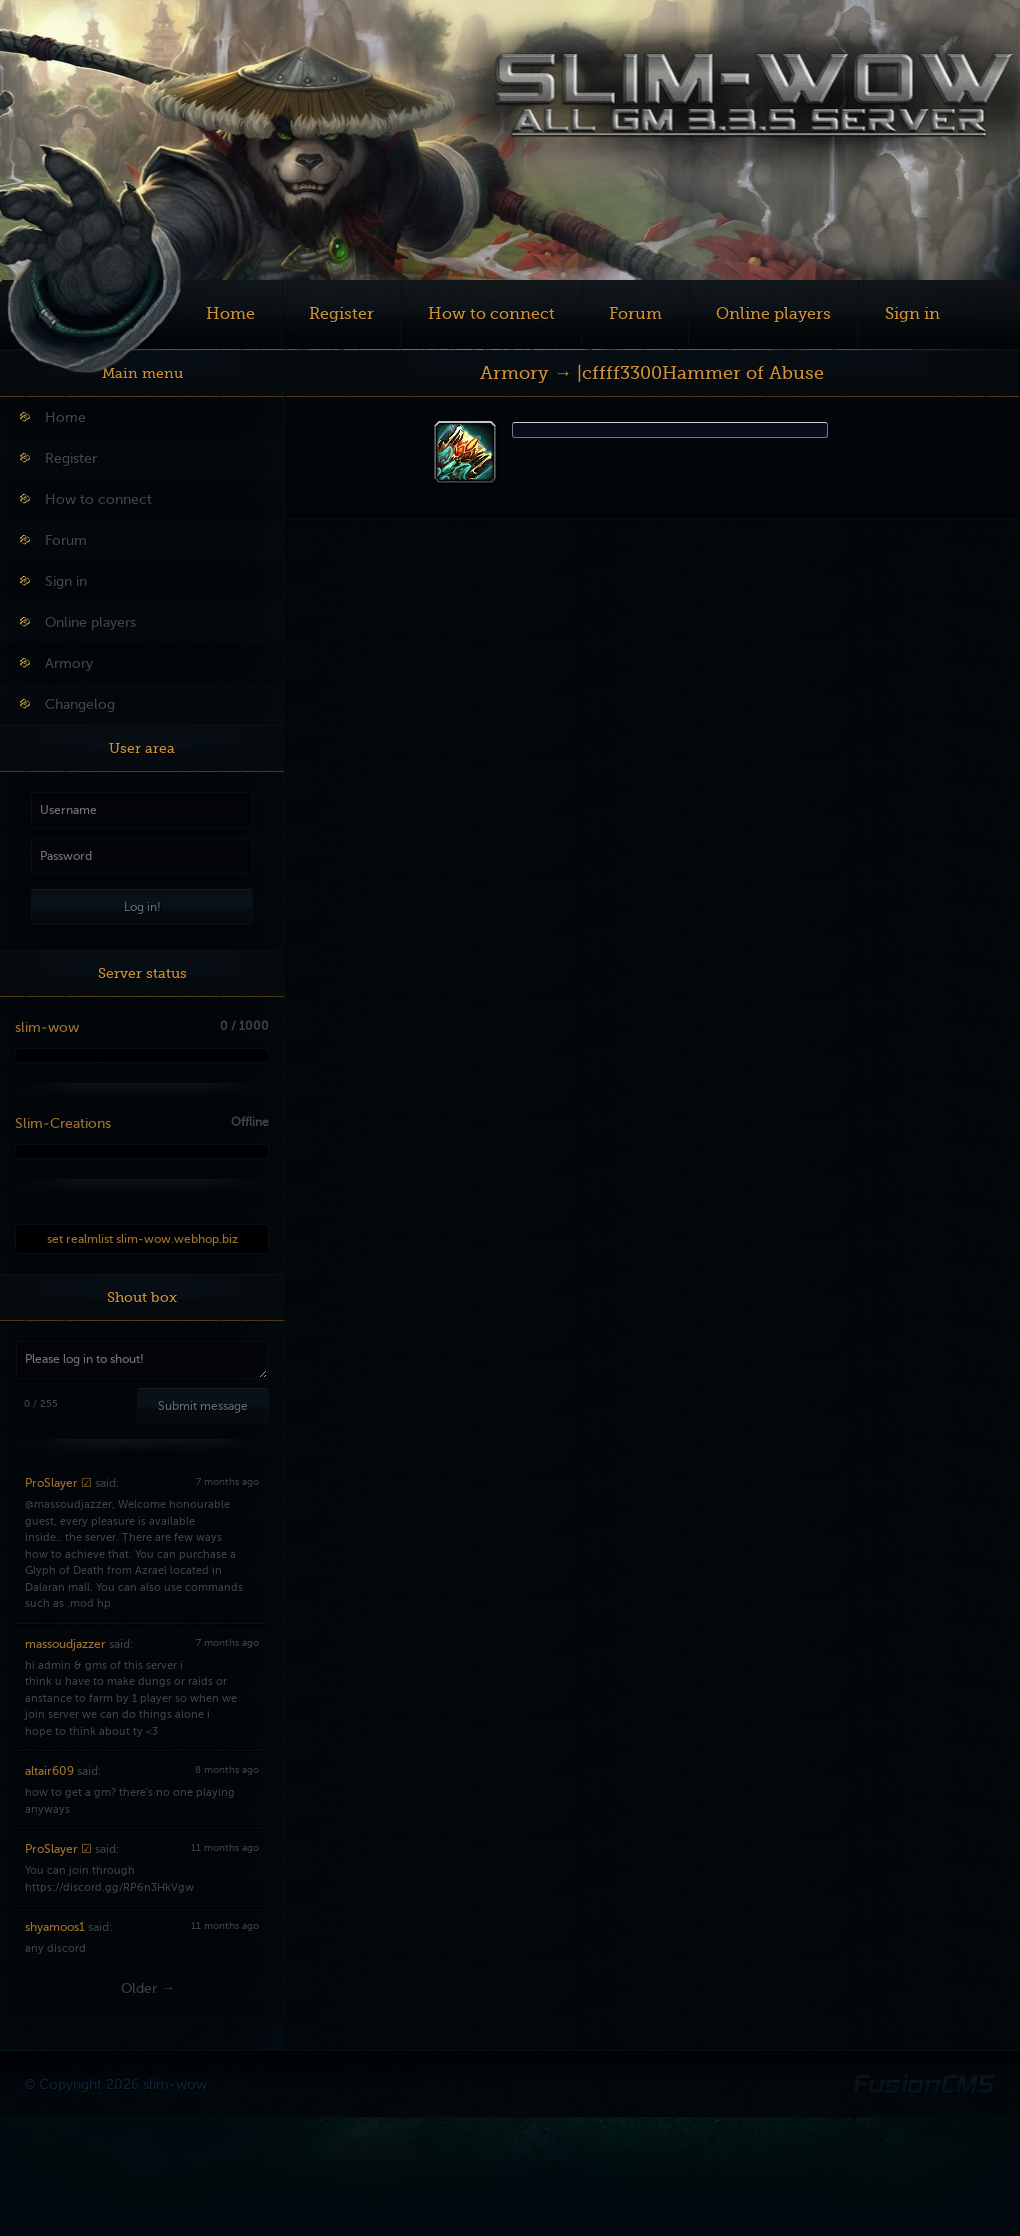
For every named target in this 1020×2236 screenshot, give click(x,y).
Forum (635, 314)
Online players (773, 314)
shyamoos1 (55, 1927)
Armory (56, 663)
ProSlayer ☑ (58, 1483)
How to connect (491, 314)
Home (230, 314)
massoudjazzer (65, 1644)
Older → (148, 1988)
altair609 (49, 1771)
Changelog (67, 704)
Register (341, 314)
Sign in (912, 314)
